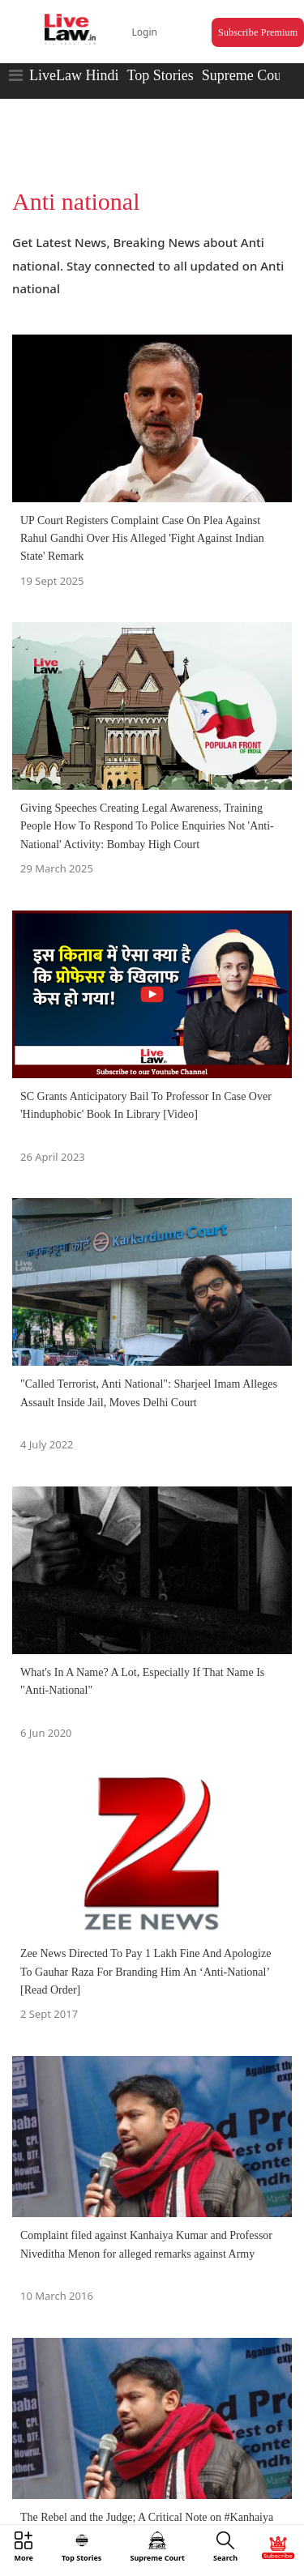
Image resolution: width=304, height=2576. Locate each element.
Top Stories (159, 75)
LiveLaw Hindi (73, 75)
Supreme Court (246, 75)
